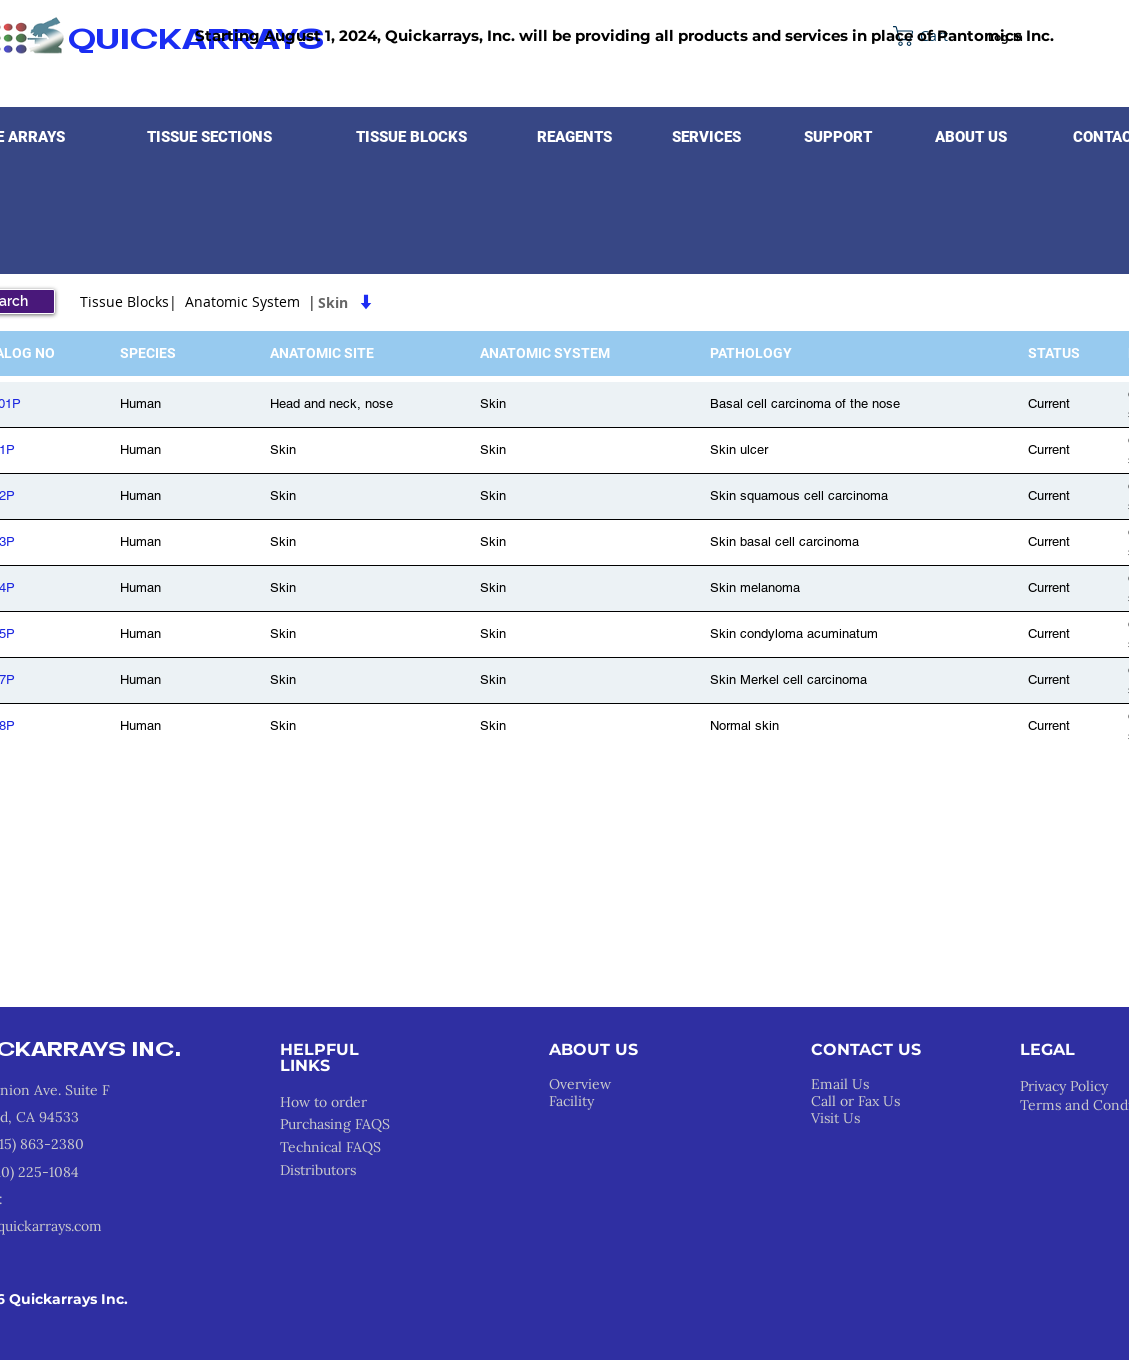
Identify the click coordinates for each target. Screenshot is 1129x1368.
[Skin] (448, 302)
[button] (210, 137)
